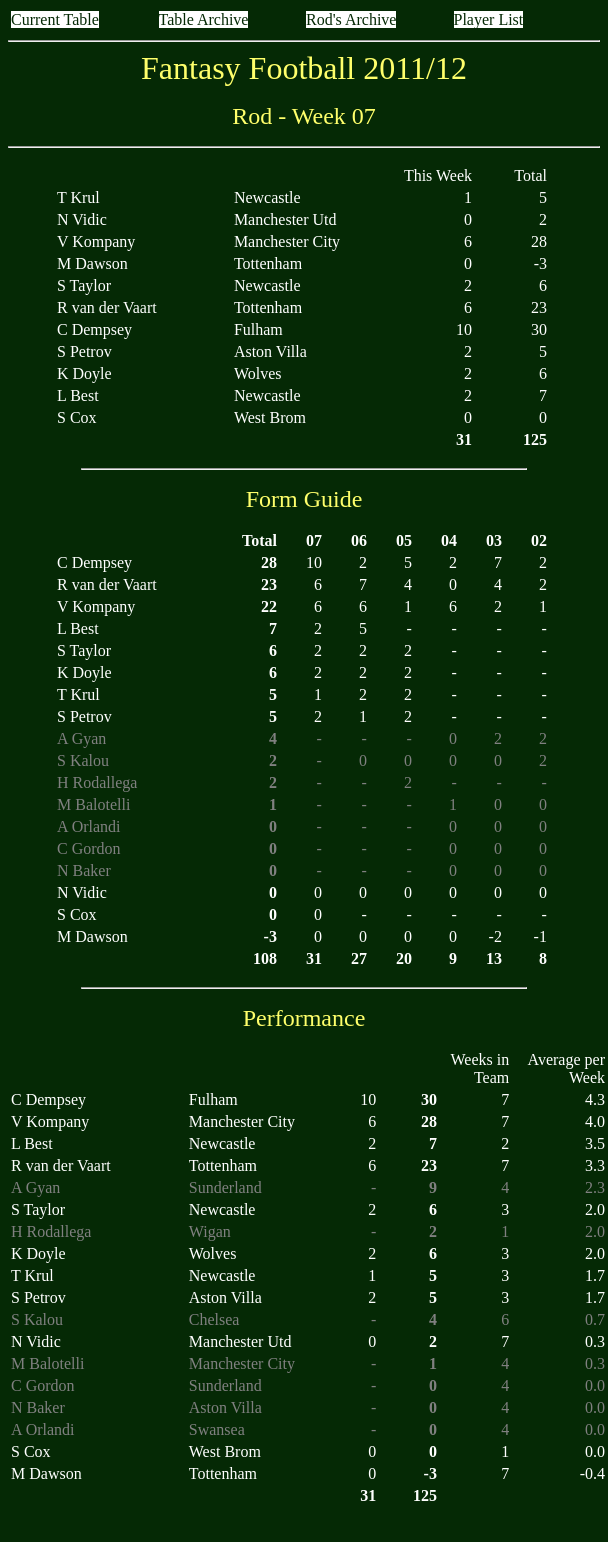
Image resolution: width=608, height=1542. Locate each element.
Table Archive (204, 19)
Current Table (55, 19)
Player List (489, 19)
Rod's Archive (351, 19)
